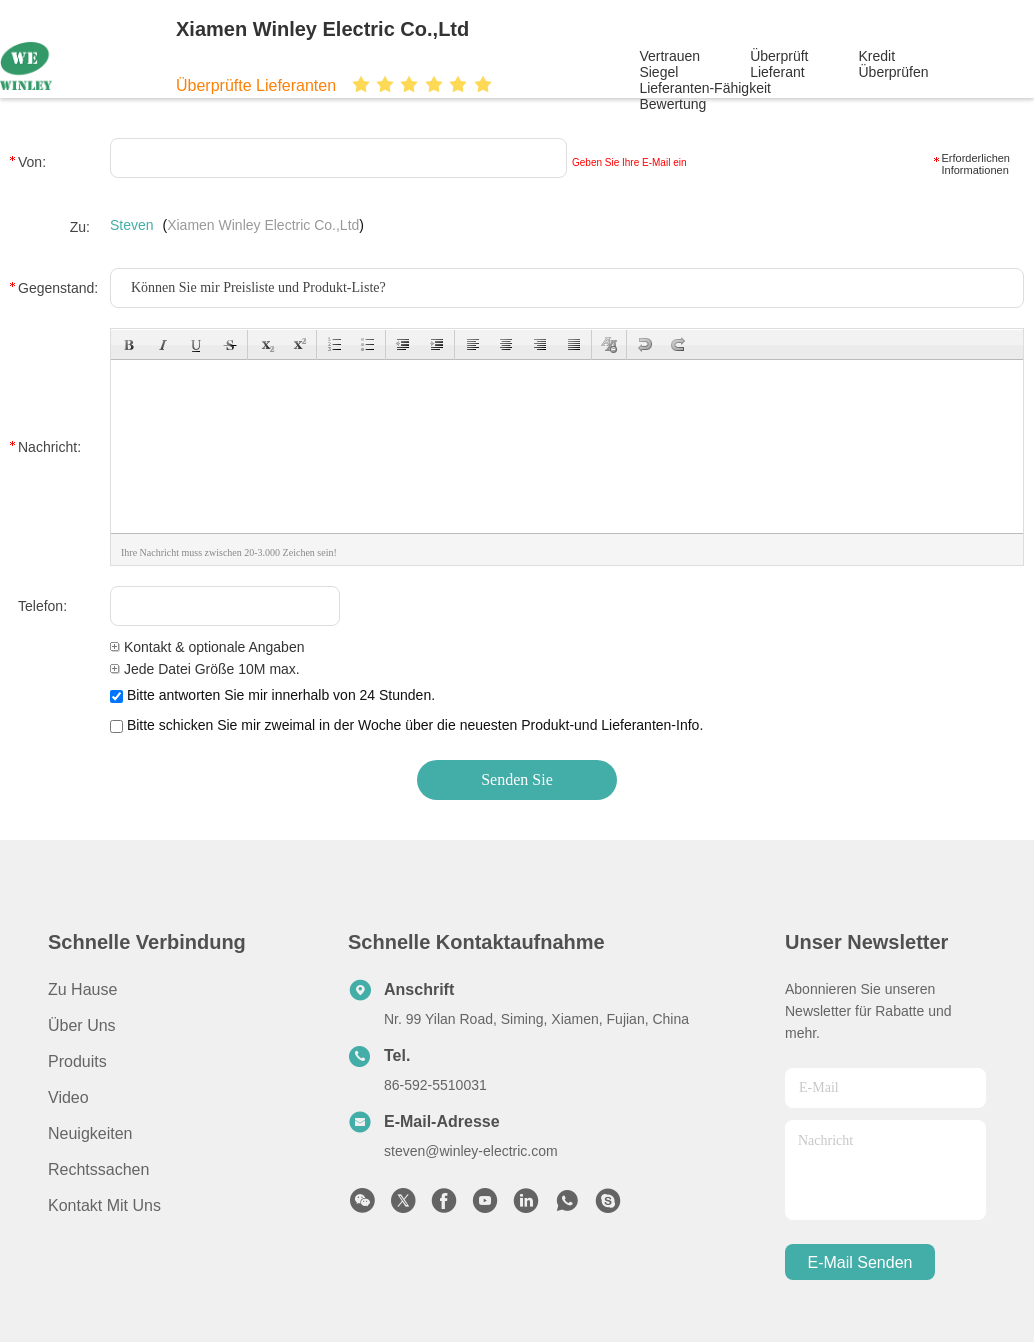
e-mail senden (860, 1262)
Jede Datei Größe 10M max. (205, 669)
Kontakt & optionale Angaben (207, 647)
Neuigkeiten (90, 1133)
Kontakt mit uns (104, 1205)
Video (68, 1097)
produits (77, 1061)
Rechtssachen (98, 1169)
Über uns (82, 1025)
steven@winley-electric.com (471, 1151)
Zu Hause (82, 989)
